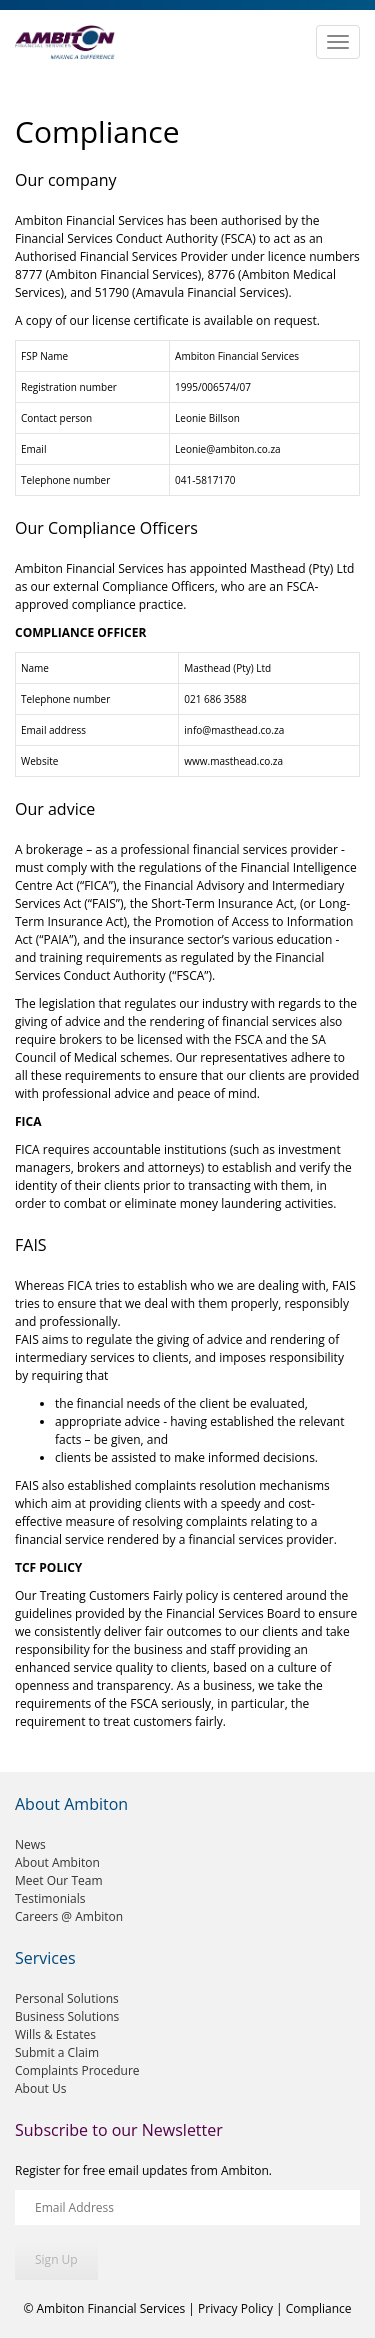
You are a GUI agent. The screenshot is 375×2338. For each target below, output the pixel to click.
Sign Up (56, 2259)
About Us (40, 2088)
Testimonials (50, 1898)
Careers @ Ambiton (69, 1916)
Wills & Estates (55, 2034)
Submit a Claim (57, 2052)
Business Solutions (67, 2016)
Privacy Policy (235, 2308)
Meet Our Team (59, 1880)
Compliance (319, 2308)
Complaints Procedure (77, 2070)
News (30, 1844)
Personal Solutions (67, 1998)
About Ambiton (57, 1862)
